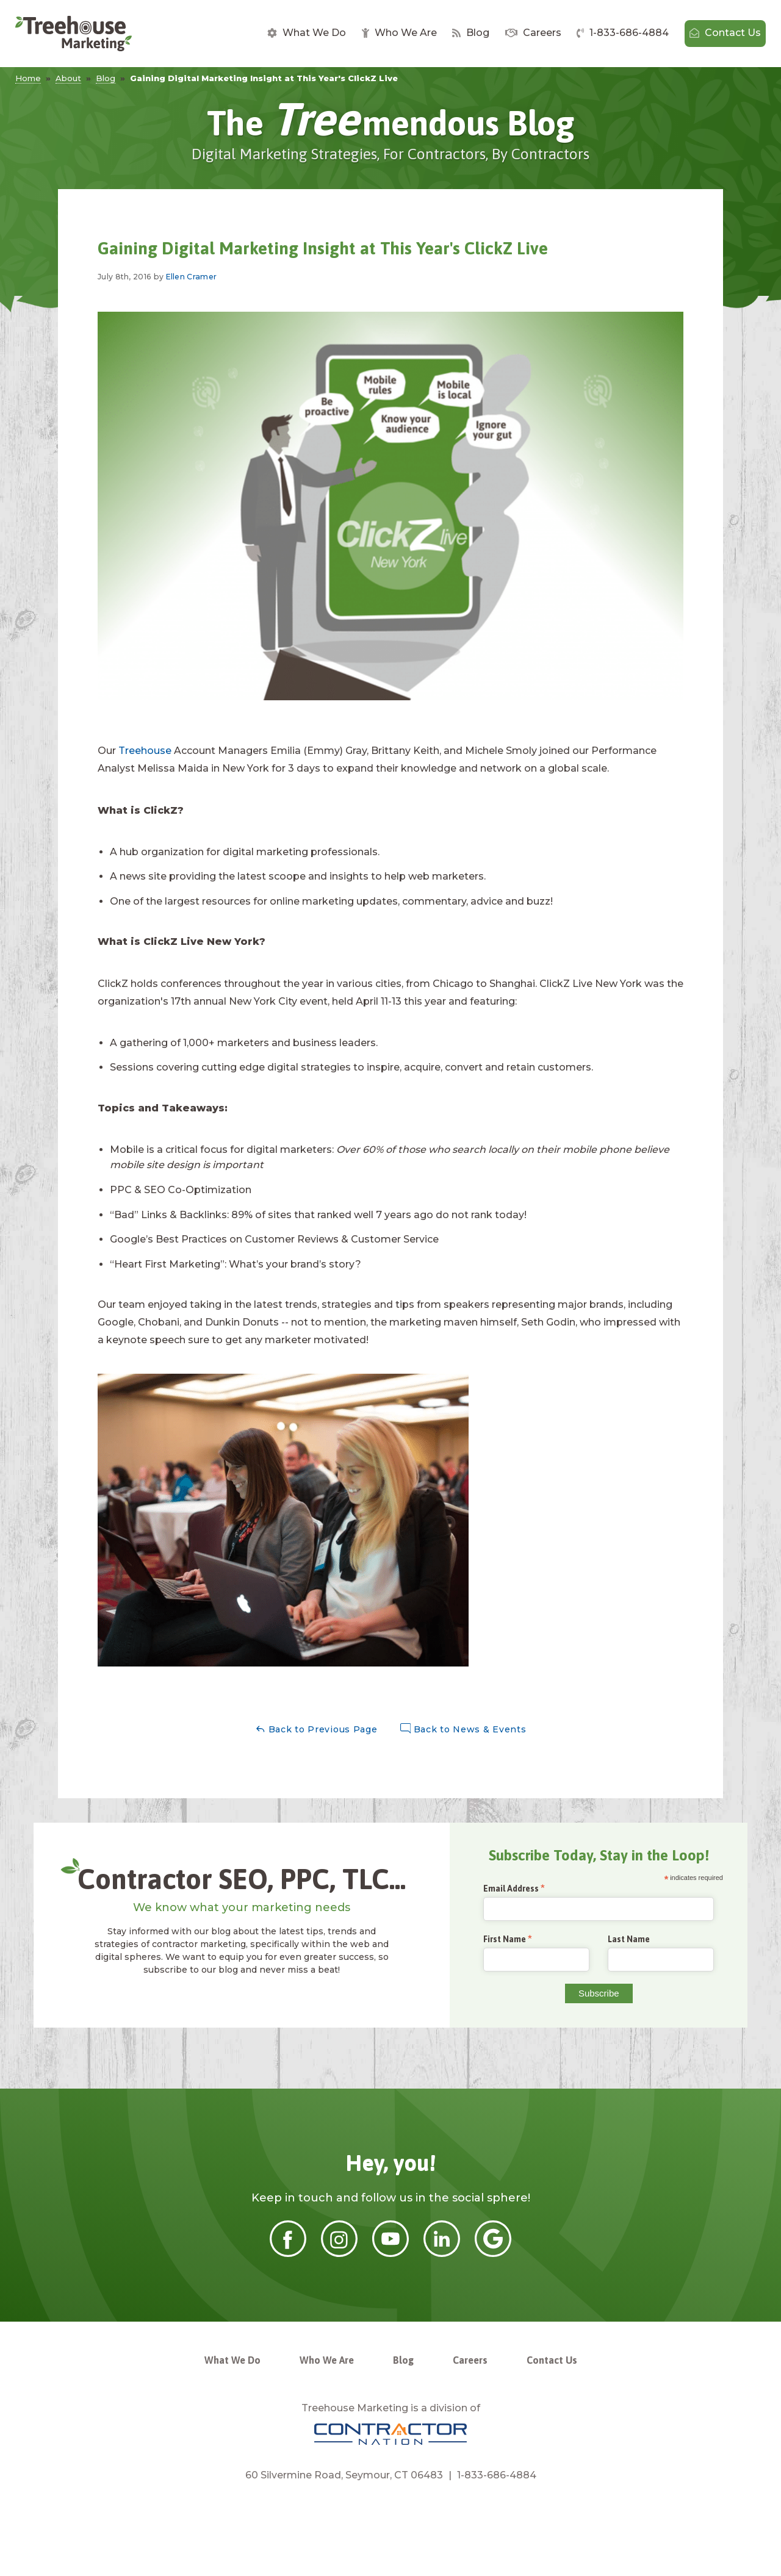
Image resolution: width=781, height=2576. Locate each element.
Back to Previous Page (316, 1729)
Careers (533, 32)
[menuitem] (306, 33)
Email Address (511, 1888)
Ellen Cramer (191, 276)
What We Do (306, 32)
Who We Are (399, 32)
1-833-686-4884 (623, 32)
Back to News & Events (463, 1729)
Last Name (629, 1939)
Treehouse (144, 750)
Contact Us (725, 32)
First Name (504, 1939)
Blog (470, 32)
